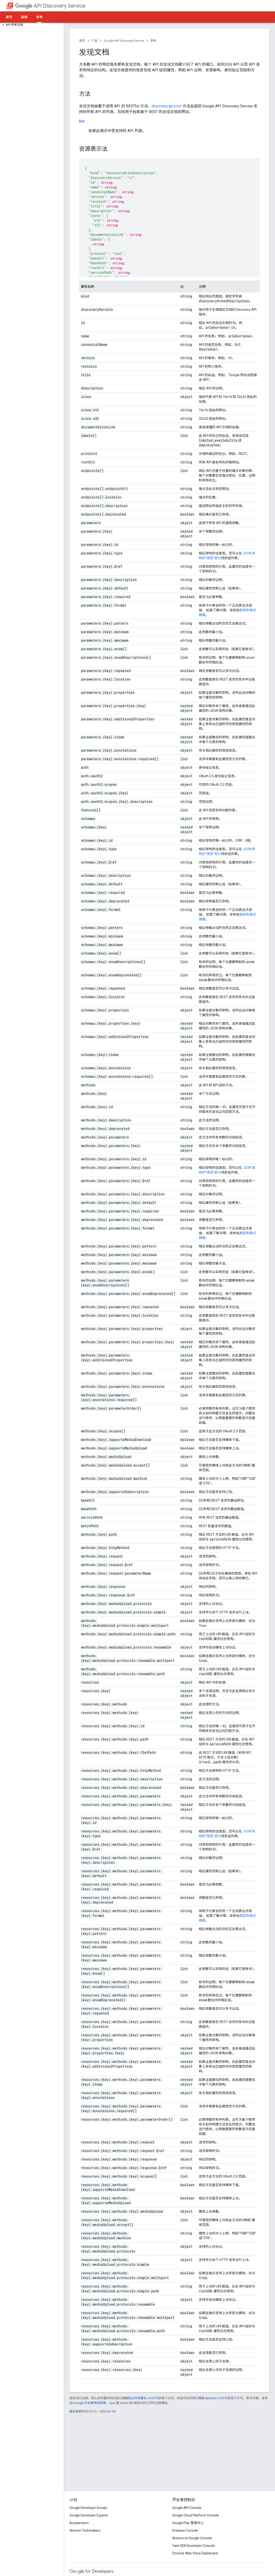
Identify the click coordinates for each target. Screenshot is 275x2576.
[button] (31, 25)
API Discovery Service (50, 6)
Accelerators (79, 2523)
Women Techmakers (85, 2530)
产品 (94, 40)
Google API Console (186, 2508)
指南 (24, 17)
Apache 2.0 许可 (216, 2398)
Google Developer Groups (88, 2508)
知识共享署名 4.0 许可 (143, 2398)
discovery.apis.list (167, 106)
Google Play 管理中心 (188, 2523)
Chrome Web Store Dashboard (195, 2553)
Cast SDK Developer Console (193, 2546)
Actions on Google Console (192, 2538)
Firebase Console (185, 2530)
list (81, 121)
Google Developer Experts (89, 2515)
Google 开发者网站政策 (89, 2403)
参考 (153, 40)
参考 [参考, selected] (39, 17)
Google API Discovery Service (124, 40)
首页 (9, 17)
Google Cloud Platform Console (195, 2515)
